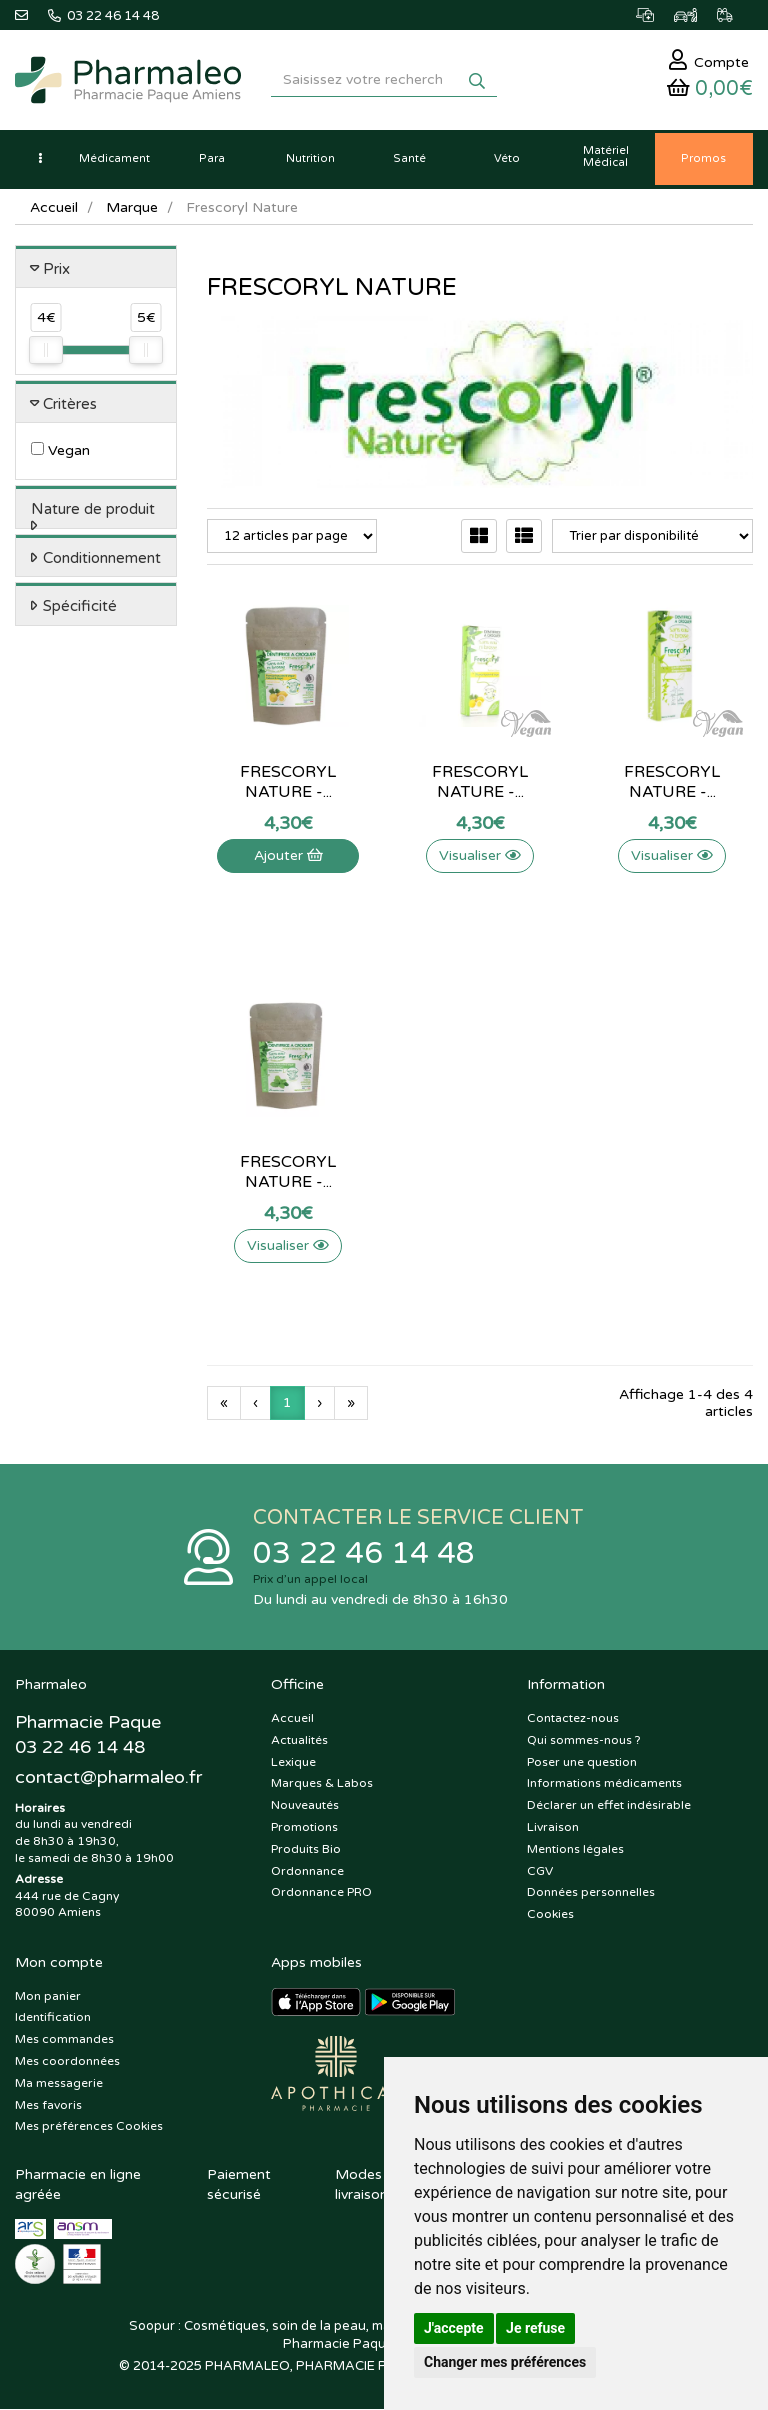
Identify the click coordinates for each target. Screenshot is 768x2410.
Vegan (60, 451)
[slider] (46, 351)
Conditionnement (102, 558)
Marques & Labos (322, 1784)
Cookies (550, 1915)
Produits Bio (306, 1849)
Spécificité (80, 607)
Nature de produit (93, 510)
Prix (56, 269)
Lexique (293, 1762)
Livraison (553, 1827)
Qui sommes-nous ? (584, 1740)
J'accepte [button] (454, 2328)
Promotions (304, 1827)
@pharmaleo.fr (108, 1778)
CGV (540, 1871)
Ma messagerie (59, 2083)
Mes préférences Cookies (89, 2127)
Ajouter (288, 856)
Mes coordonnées (67, 2061)
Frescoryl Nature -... (288, 783)
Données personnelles (591, 1893)
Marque (132, 207)
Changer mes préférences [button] (505, 2362)
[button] (40, 160)
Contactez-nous (573, 1718)
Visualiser (480, 856)
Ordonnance (307, 1871)
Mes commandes (64, 2040)
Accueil (54, 207)
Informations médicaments (604, 1784)
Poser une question (582, 1762)
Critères (70, 404)
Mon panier (48, 1996)
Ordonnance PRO (321, 1893)
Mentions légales (575, 1849)
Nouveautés (305, 1806)
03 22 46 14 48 (364, 1554)
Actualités (299, 1740)
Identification (53, 2018)
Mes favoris (48, 2105)
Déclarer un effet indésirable (609, 1806)
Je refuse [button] (535, 2328)
